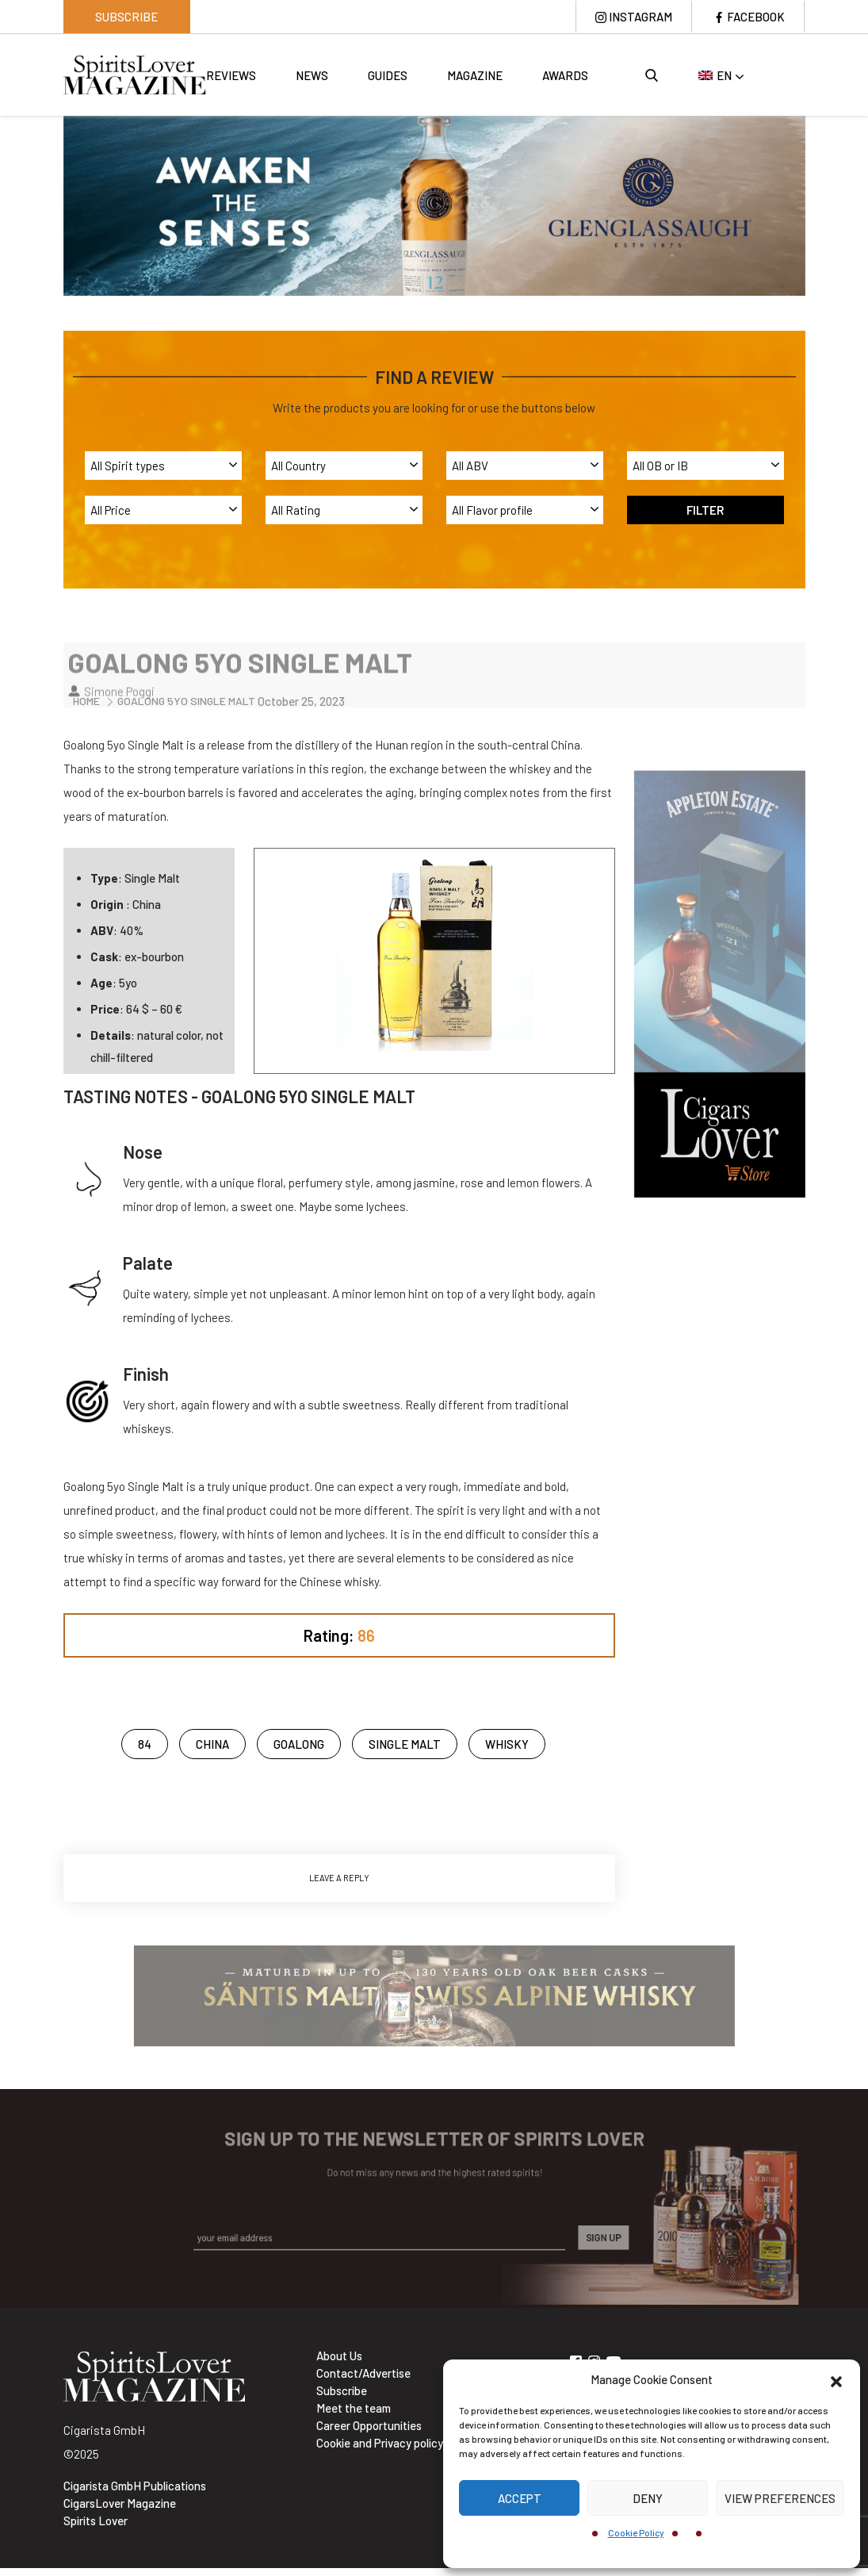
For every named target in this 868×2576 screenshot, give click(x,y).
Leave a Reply (339, 1878)
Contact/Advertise (363, 2373)
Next (817, 204)
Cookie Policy (636, 2532)
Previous (51, 204)
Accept (519, 2498)
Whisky (507, 1744)
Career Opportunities (369, 2425)
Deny (648, 2498)
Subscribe (126, 17)
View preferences (780, 2498)
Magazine (475, 75)
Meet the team (353, 2408)
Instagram (640, 17)
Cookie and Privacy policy (379, 2443)
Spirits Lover (95, 2520)
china (212, 1744)
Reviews (231, 75)
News (312, 75)
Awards (565, 75)
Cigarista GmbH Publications (134, 2485)
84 (144, 1744)
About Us (339, 2355)
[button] (836, 2379)
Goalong (298, 1744)
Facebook (756, 17)
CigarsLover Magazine (119, 2503)
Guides (387, 75)
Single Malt (405, 1744)
